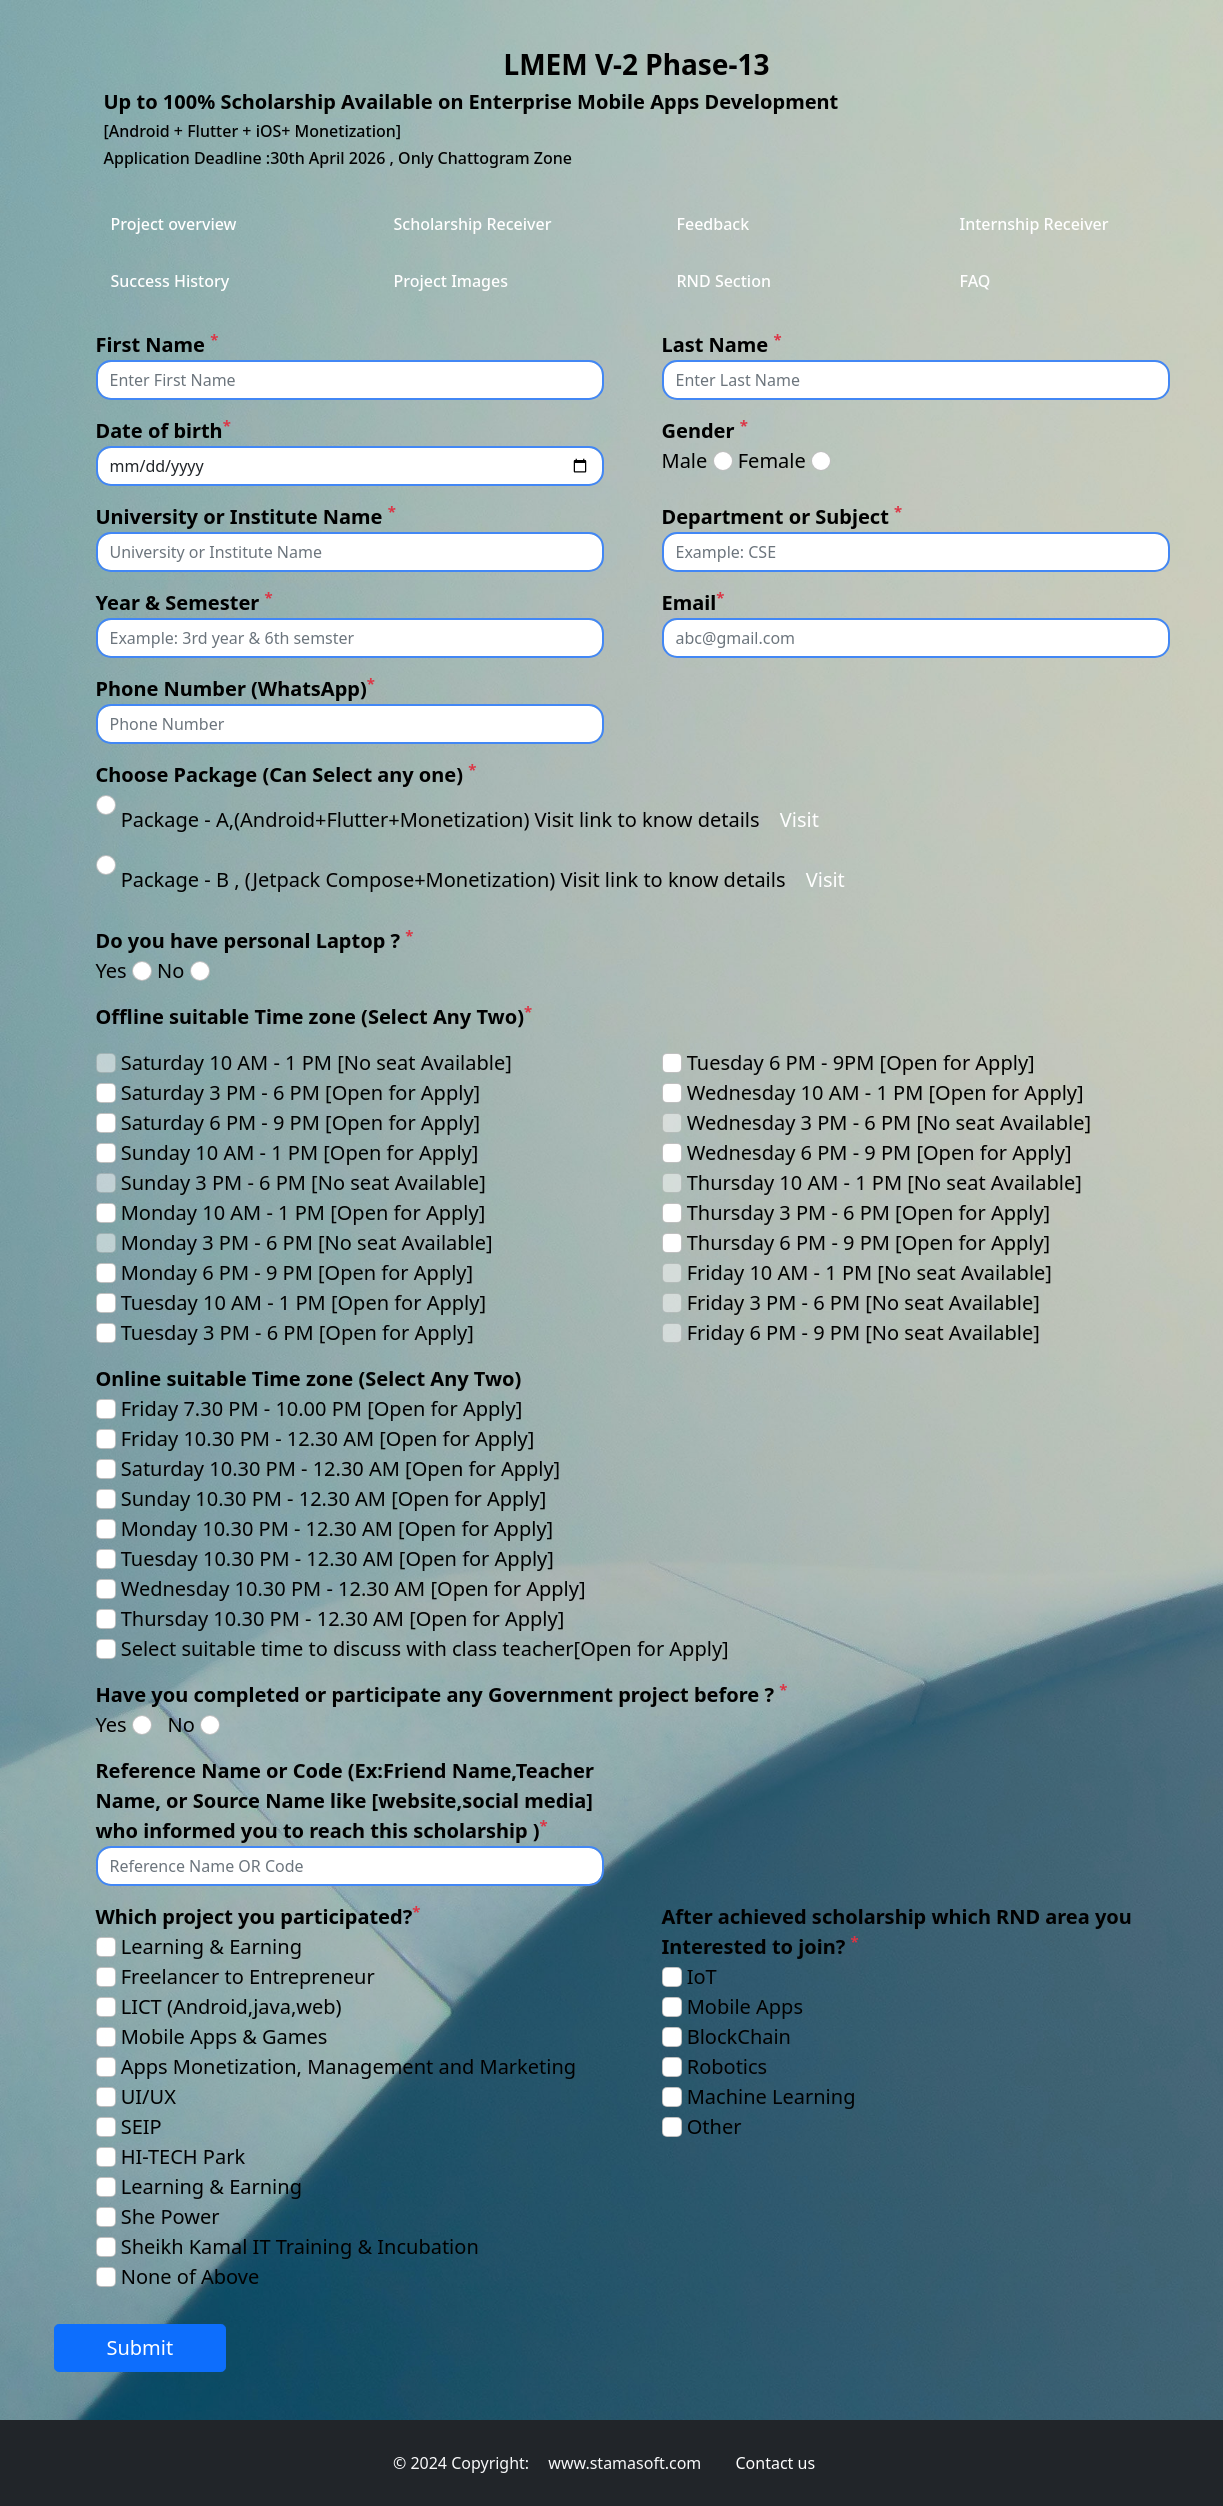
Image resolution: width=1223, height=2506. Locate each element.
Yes (111, 970)
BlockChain (739, 2036)
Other (714, 2126)
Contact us (775, 2463)
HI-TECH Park (183, 2156)
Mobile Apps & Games (224, 2036)
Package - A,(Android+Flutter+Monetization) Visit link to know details (440, 819)
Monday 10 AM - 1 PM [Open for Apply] (303, 1212)
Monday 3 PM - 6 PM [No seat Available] (307, 1242)
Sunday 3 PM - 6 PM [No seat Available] (303, 1182)
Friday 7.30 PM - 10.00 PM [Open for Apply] (322, 1408)
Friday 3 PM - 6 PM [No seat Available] (863, 1302)
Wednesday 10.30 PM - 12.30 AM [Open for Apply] (353, 1588)
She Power (170, 2216)
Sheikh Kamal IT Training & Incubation (300, 2246)
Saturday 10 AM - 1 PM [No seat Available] (316, 1062)
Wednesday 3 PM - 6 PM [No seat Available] (889, 1122)
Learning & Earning (211, 1946)
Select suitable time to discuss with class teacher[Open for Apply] (425, 1648)
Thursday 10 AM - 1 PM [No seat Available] (884, 1182)
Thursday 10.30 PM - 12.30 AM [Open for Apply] (343, 1618)
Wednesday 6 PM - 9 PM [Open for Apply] (879, 1152)
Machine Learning (771, 2096)
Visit (799, 819)
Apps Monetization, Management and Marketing (348, 2066)
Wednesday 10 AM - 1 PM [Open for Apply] (885, 1092)
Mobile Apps (745, 2006)
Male (685, 460)
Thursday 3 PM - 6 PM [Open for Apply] (869, 1212)
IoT (702, 1976)
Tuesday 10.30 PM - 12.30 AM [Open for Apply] (337, 1558)
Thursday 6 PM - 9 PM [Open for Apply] (869, 1242)
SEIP (141, 2126)
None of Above (190, 2276)
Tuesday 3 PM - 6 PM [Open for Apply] (297, 1332)
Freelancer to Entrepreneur (248, 1976)
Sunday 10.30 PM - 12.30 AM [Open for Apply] (334, 1498)
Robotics (727, 2066)
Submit (139, 2347)
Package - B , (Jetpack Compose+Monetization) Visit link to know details (453, 879)
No (170, 970)
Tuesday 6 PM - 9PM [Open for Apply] (861, 1062)
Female (772, 460)
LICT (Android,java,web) (231, 2006)
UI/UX (148, 2096)
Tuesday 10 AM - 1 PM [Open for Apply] (303, 1302)
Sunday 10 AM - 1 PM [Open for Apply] (300, 1152)
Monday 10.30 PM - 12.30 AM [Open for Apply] (337, 1528)
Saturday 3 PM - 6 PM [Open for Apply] (300, 1092)
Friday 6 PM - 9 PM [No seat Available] (863, 1332)
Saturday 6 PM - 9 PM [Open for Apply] (300, 1122)
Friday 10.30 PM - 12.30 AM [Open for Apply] (328, 1438)
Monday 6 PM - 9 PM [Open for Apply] (297, 1272)
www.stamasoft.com (624, 2463)
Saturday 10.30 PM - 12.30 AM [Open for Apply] (341, 1468)
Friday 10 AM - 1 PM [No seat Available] (869, 1272)
